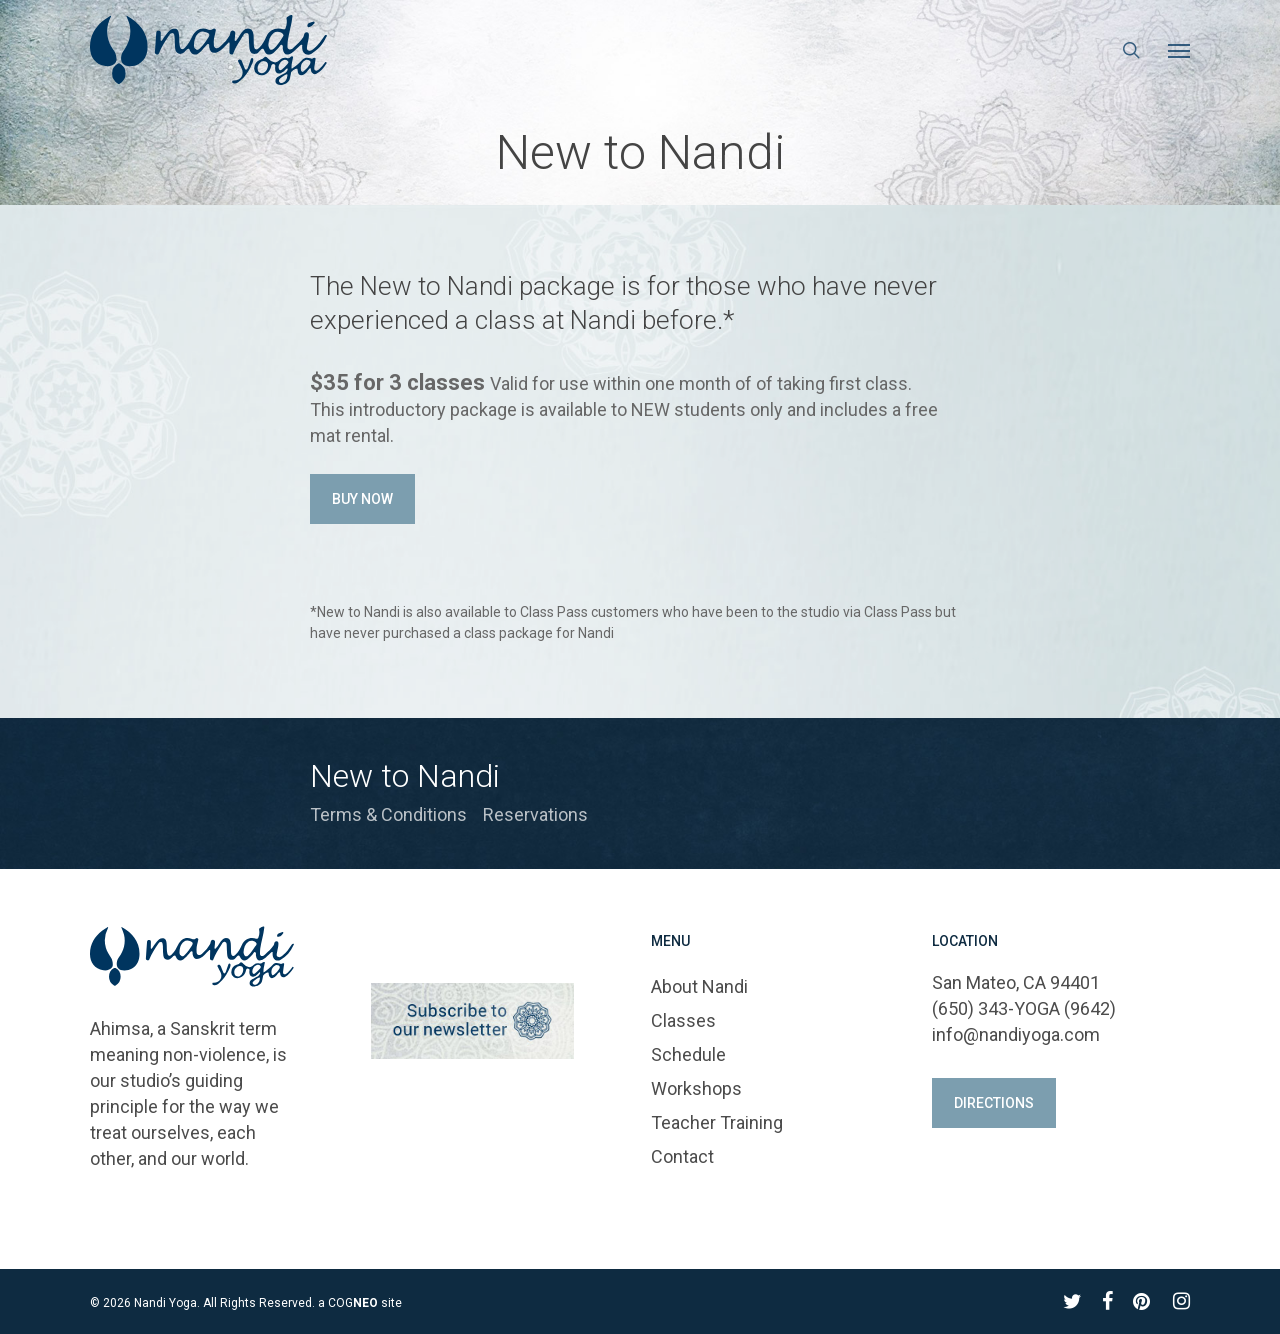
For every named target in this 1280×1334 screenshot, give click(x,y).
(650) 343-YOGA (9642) (1024, 1008)
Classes (683, 1020)
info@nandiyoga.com (1016, 1034)
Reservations (535, 814)
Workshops (696, 1088)
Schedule (688, 1054)
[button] (1179, 50)
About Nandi (699, 986)
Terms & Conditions (388, 814)
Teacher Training (717, 1122)
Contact (682, 1156)
